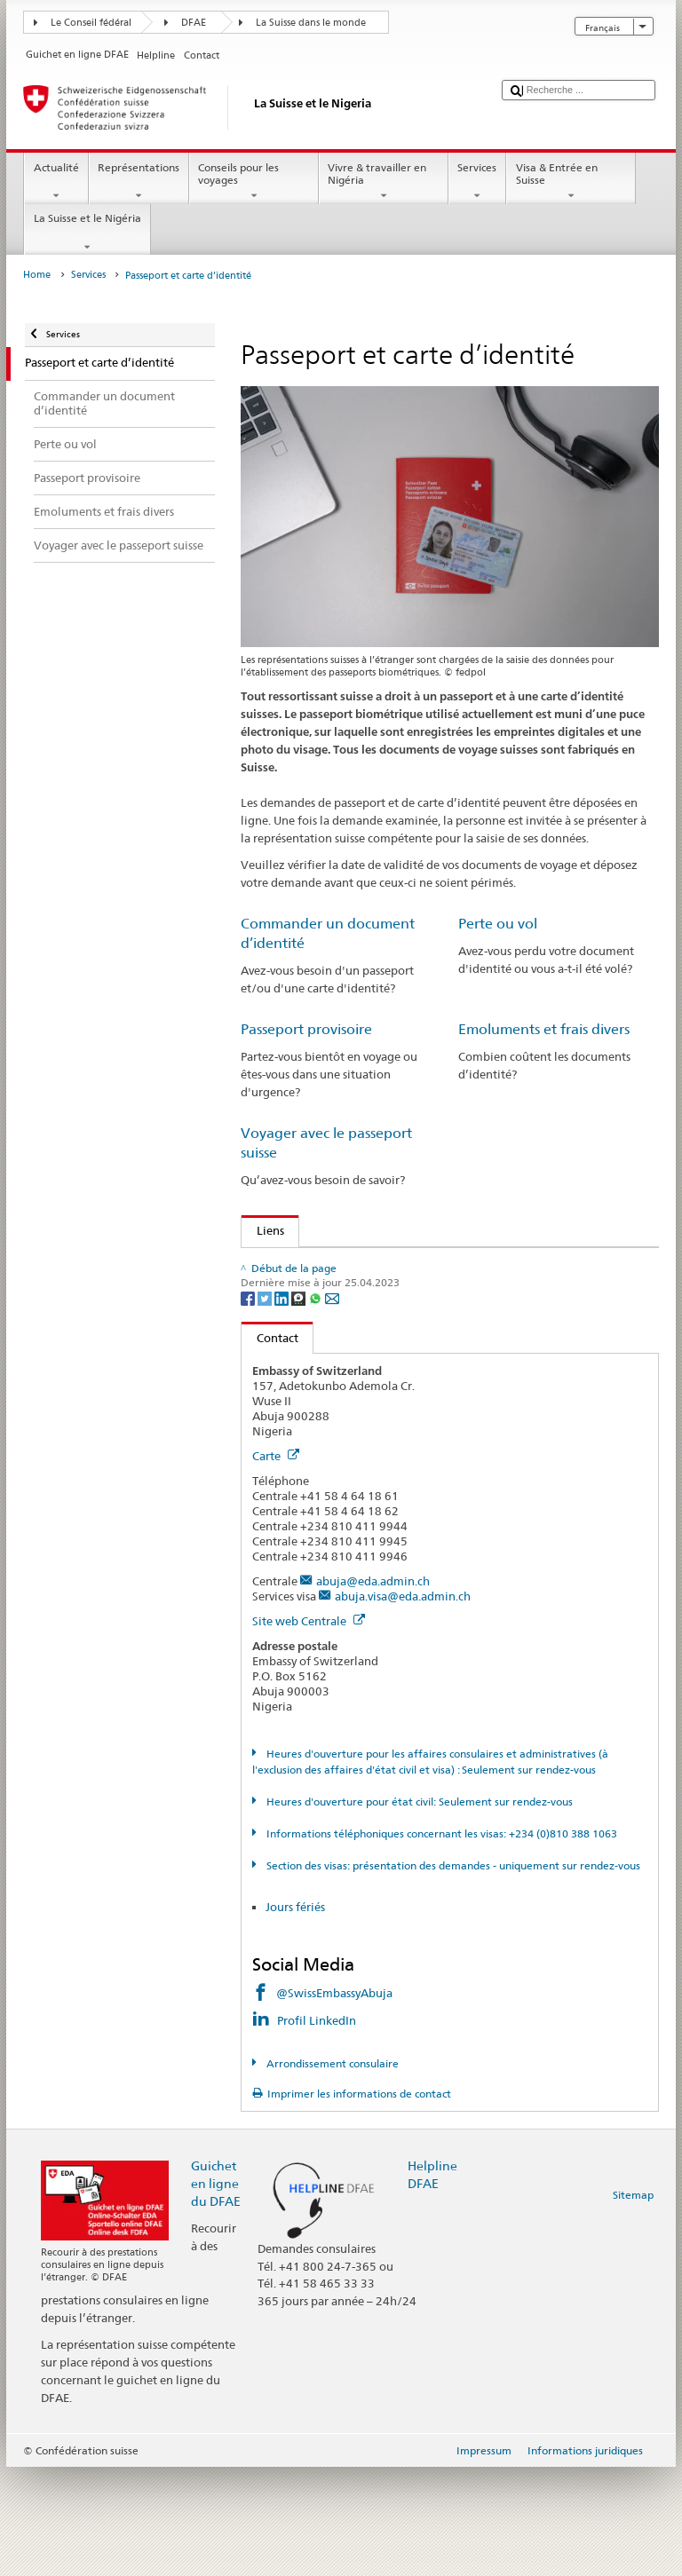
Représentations (139, 182)
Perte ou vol (497, 923)
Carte (275, 1565)
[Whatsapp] (316, 1405)
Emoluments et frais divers (544, 1029)
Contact (270, 1446)
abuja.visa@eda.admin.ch (403, 1705)
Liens (263, 1230)
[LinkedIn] (282, 1405)
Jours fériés (295, 2016)
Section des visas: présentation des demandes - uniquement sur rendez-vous (452, 1973)
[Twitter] (266, 1405)
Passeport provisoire (306, 1029)
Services (477, 182)
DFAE (193, 22)
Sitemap (633, 2304)
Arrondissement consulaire (331, 2172)
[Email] (332, 1405)
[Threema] (299, 1405)
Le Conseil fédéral (91, 22)
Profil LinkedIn (318, 2129)
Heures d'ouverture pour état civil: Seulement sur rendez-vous (418, 1909)
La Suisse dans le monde (311, 22)
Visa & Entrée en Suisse (571, 182)
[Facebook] (249, 1405)
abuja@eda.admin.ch (373, 1690)
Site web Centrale (308, 1730)
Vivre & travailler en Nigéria (384, 182)
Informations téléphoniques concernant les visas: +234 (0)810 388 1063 (440, 1941)
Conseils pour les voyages (254, 182)
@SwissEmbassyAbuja (334, 2102)
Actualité (56, 182)
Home (37, 275)
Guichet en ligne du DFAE (216, 2292)
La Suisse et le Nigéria (87, 232)
